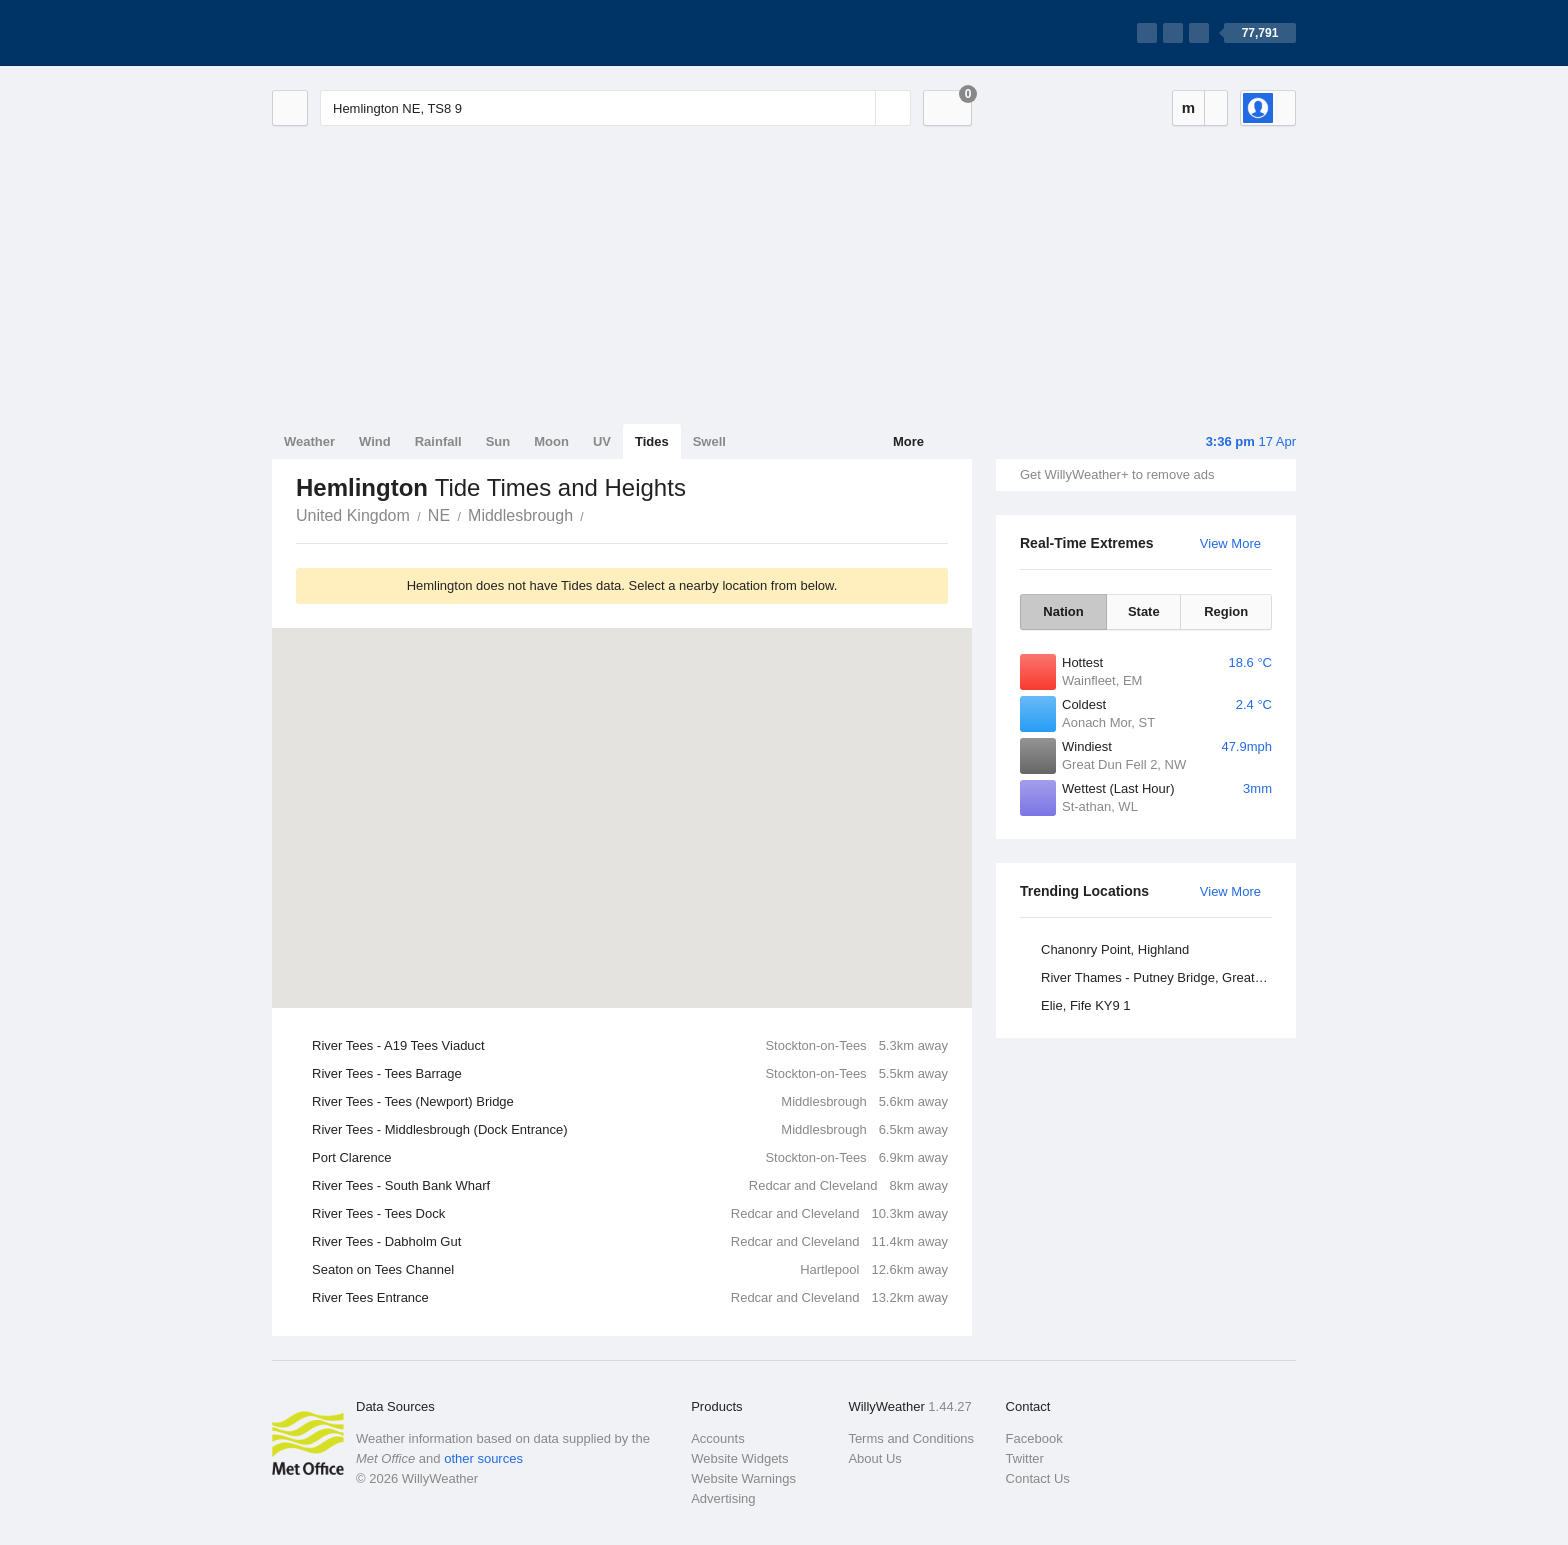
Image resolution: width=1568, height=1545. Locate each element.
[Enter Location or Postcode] (615, 108)
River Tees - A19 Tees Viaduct (630, 1046)
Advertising (723, 1498)
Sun (498, 441)
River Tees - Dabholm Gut (630, 1242)
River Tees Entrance (630, 1298)
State (1144, 611)
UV (602, 441)
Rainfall (438, 441)
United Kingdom (353, 515)
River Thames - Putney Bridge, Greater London (1159, 977)
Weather (309, 441)
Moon (551, 441)
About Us (874, 1458)
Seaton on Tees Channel (630, 1270)
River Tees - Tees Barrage (630, 1074)
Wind (375, 441)
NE (439, 515)
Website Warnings (743, 1478)
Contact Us (1038, 1478)
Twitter (1025, 1458)
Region (1226, 611)
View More (1230, 543)
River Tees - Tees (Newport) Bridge (630, 1102)
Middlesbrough (520, 515)
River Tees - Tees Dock (630, 1214)
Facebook (1034, 1438)
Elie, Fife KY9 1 (1086, 1005)
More (908, 441)
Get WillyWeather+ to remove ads (1117, 474)
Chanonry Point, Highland (1115, 949)
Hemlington (595, 514)
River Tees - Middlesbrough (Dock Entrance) (630, 1130)
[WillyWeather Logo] (366, 33)
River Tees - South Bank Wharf (630, 1186)
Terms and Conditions (911, 1438)
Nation (1063, 611)
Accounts (717, 1438)
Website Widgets (739, 1458)
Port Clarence (630, 1158)
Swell (709, 441)
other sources (483, 1458)
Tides (652, 441)
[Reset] (858, 108)
